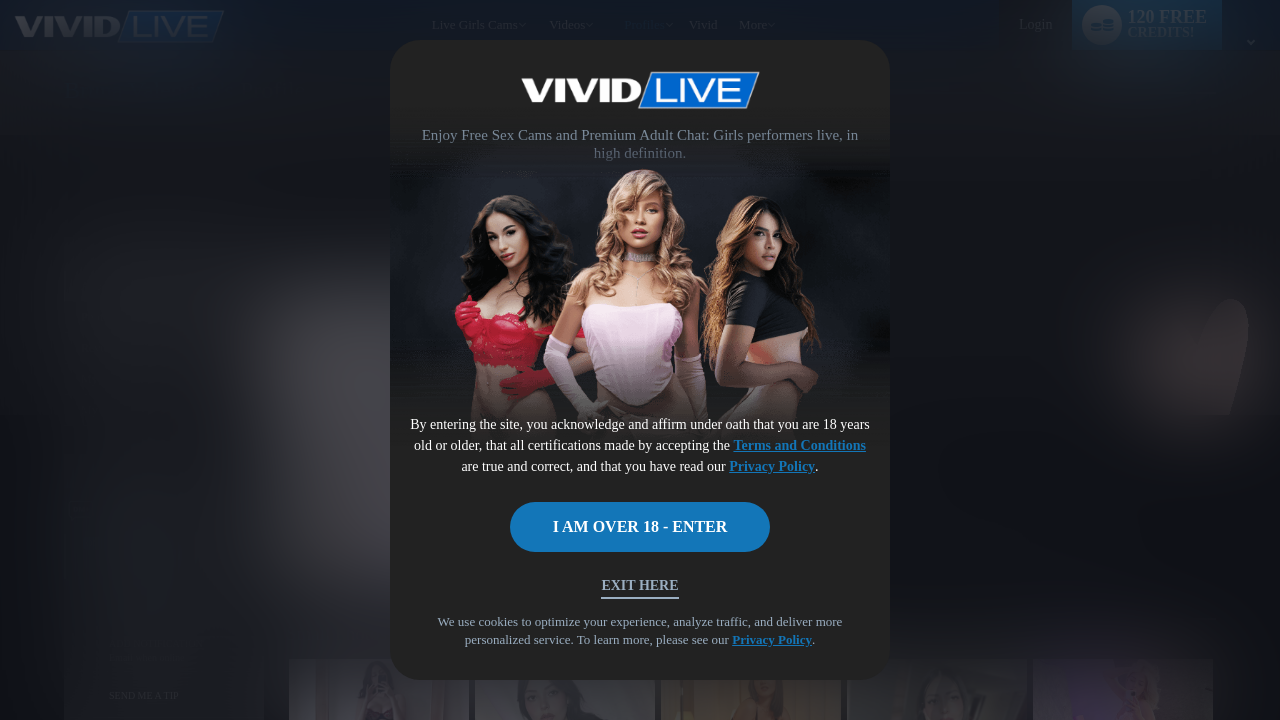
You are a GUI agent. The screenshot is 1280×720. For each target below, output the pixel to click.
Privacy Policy (772, 466)
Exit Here (639, 585)
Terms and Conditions (799, 445)
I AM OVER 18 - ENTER (640, 526)
